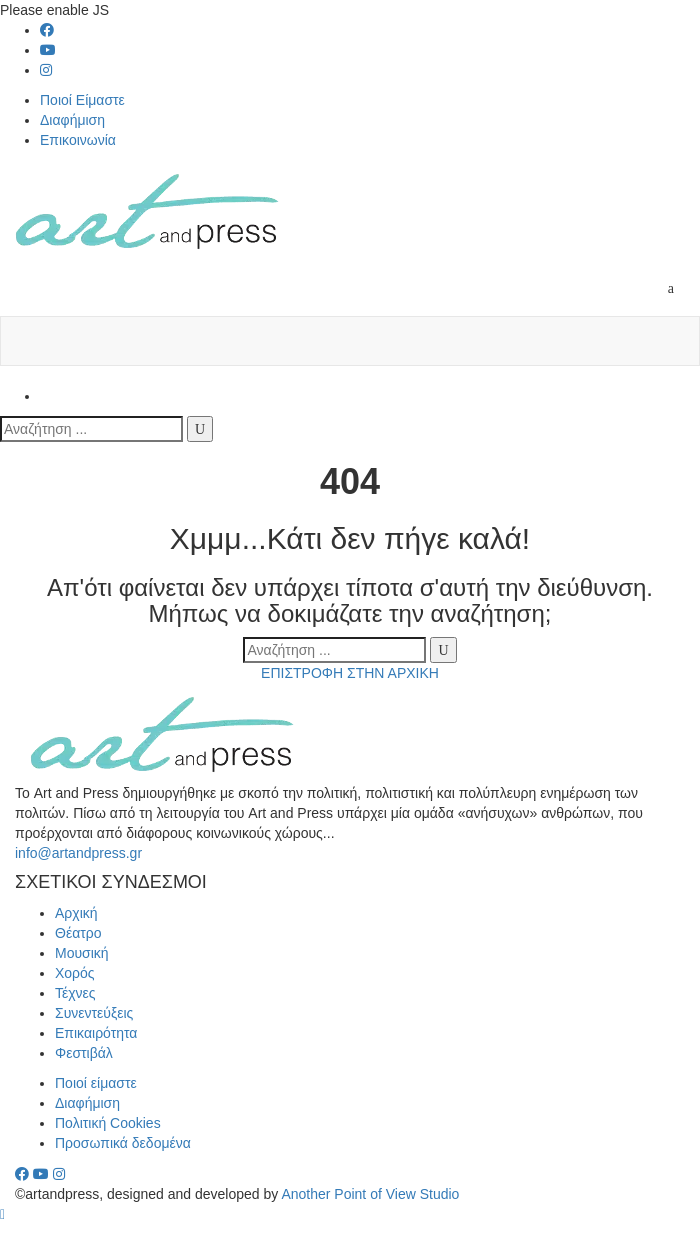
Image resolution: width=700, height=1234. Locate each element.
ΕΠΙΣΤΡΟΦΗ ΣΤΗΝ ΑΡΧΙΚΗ (350, 673)
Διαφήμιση (72, 120)
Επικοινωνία (78, 140)
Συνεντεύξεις (94, 1013)
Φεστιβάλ (84, 1053)
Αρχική (76, 913)
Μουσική (82, 953)
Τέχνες (75, 993)
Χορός (75, 973)
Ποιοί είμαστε (96, 1083)
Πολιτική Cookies (108, 1123)
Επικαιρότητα (96, 1033)
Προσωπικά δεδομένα (123, 1143)
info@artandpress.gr (78, 853)
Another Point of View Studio (370, 1194)
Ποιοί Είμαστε (82, 100)
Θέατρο (78, 933)
